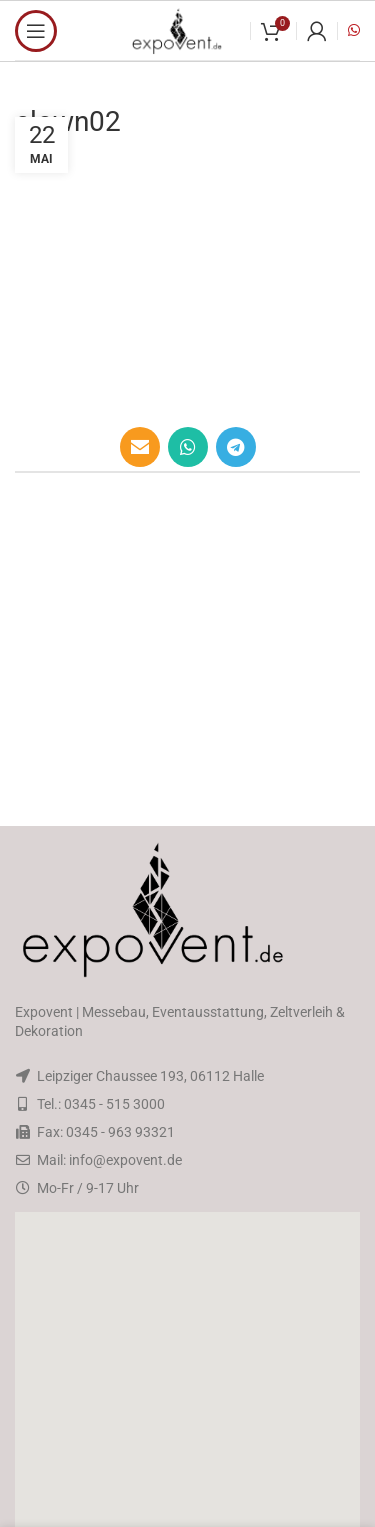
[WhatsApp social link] (188, 447)
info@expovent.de (125, 1160)
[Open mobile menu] (36, 31)
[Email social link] (140, 447)
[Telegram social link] (236, 447)
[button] (188, 1372)
